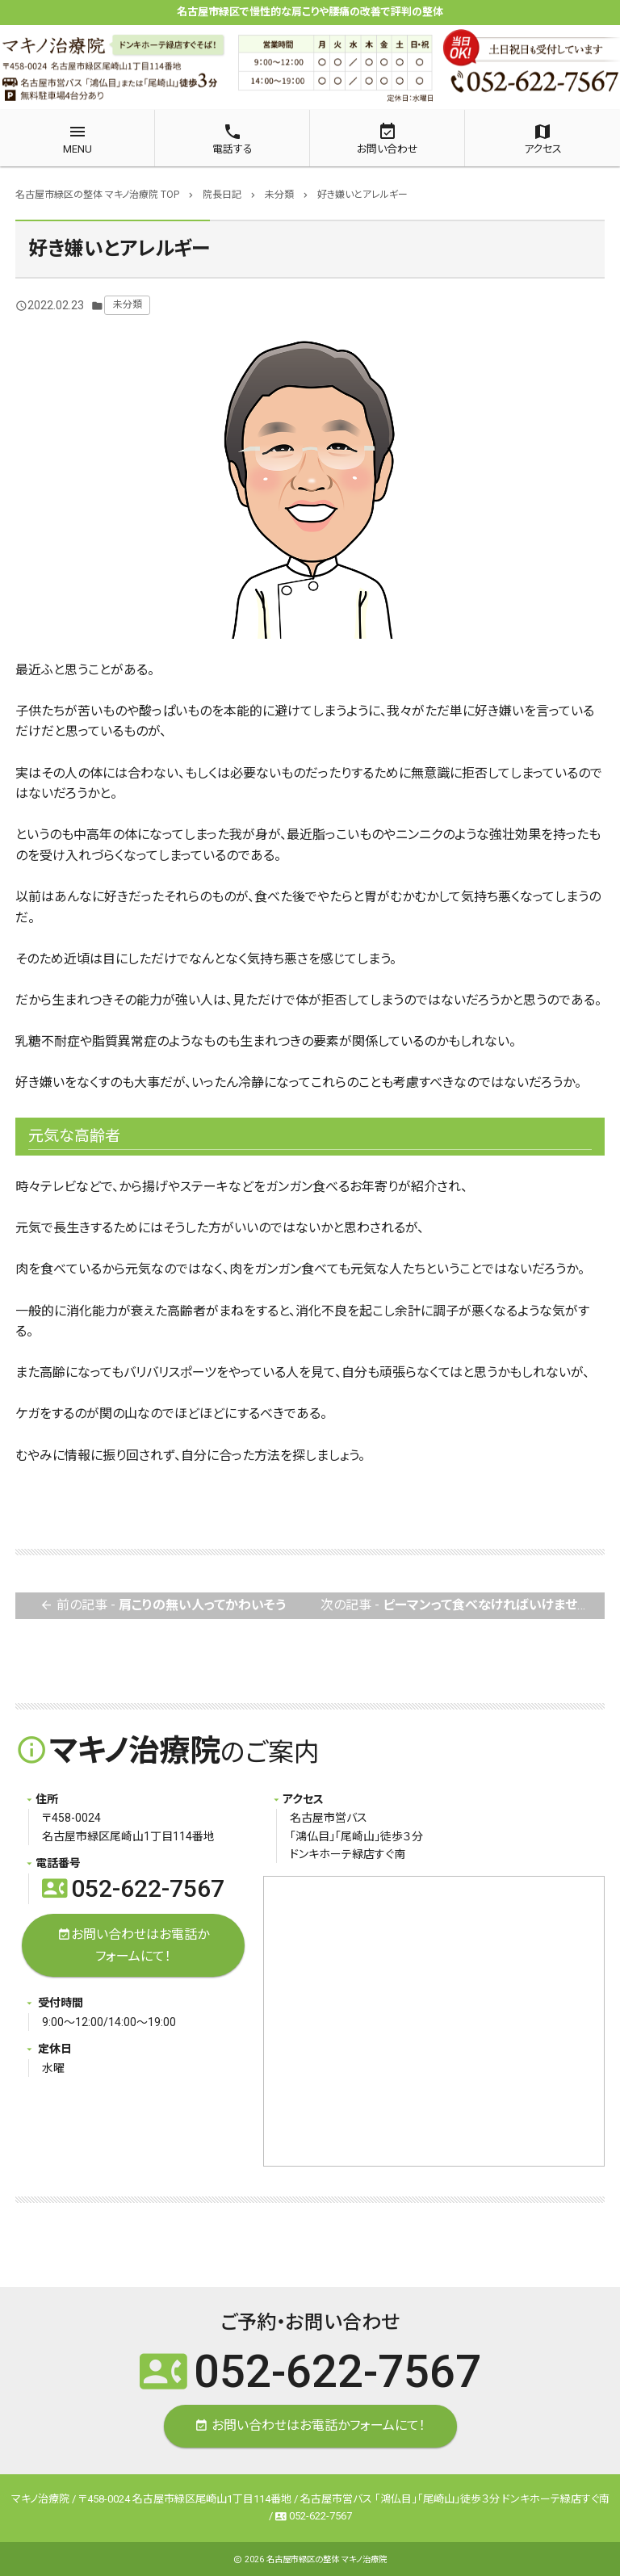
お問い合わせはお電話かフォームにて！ (133, 1944)
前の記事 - (163, 1606)
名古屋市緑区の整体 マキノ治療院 (326, 2559)
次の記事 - (462, 1606)
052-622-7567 (133, 1888)
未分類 (127, 304)
